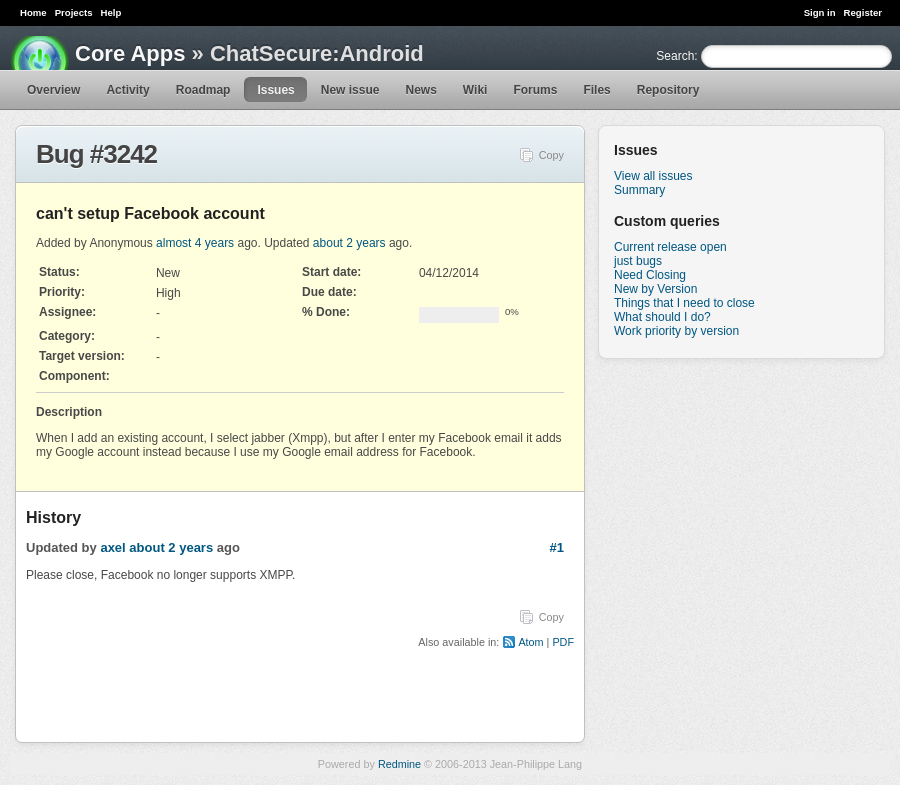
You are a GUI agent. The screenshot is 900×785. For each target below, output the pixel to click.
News (420, 90)
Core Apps (130, 53)
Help (111, 12)
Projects (74, 12)
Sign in (820, 12)
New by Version (655, 289)
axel (112, 547)
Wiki (475, 90)
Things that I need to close (684, 303)
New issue (350, 90)
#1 (557, 547)
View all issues (653, 176)
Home (33, 12)
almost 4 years (195, 243)
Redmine (399, 764)
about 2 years (349, 243)
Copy (551, 155)
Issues (275, 90)
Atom (530, 642)
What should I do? (662, 317)
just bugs (638, 261)
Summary (639, 190)
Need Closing (650, 275)
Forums (535, 90)
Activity (127, 90)
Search (675, 56)
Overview (53, 90)
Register (863, 12)
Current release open (670, 247)
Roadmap (203, 90)
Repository (668, 90)
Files (596, 90)
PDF (563, 642)
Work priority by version (676, 331)
